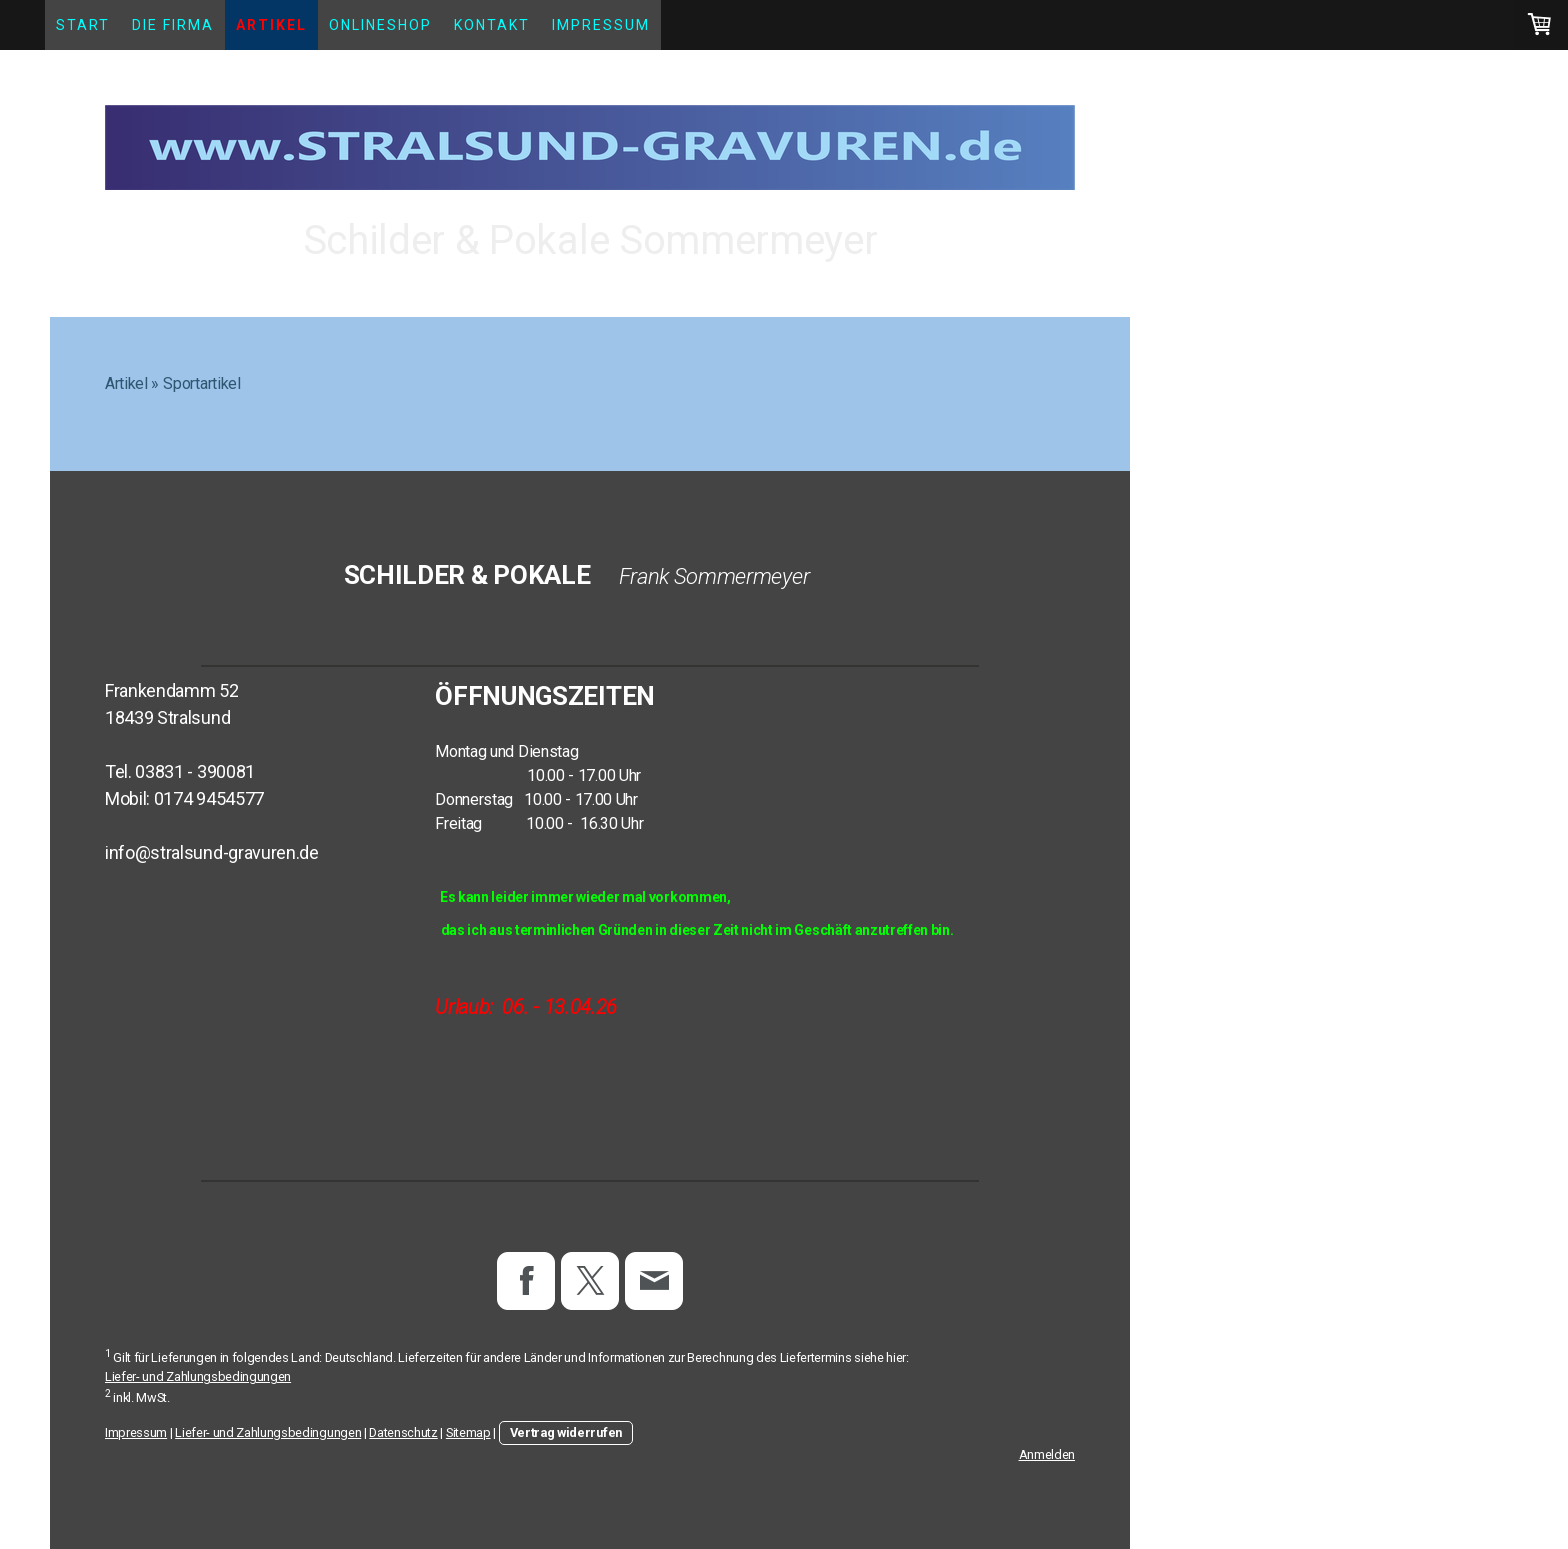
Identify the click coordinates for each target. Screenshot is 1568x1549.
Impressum (601, 25)
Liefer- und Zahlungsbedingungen (198, 1376)
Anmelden (1047, 1454)
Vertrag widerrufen (566, 1432)
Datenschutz (403, 1432)
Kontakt (492, 25)
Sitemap (468, 1432)
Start (83, 25)
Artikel (271, 25)
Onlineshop (380, 25)
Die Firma (173, 25)
